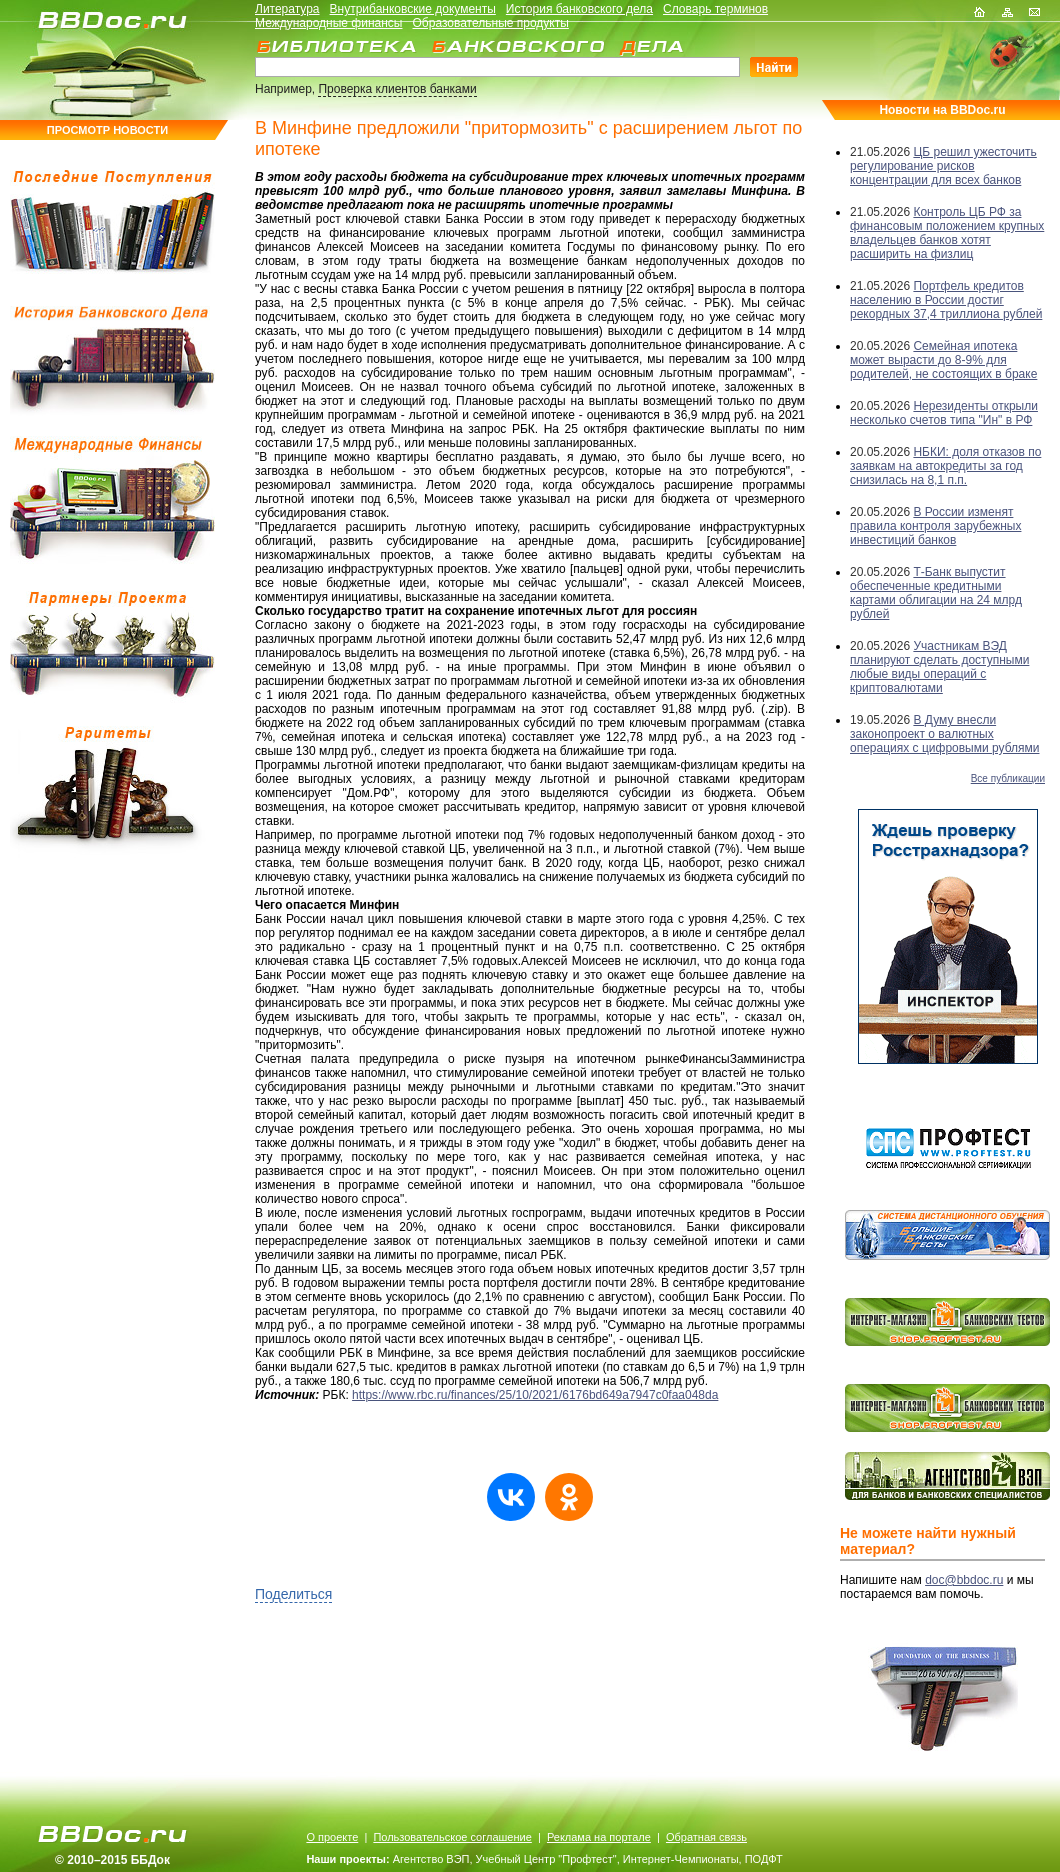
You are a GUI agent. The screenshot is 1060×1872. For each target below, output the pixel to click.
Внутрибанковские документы (413, 9)
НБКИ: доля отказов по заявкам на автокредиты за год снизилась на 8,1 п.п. (945, 466)
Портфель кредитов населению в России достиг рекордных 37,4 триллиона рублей (946, 300)
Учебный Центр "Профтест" (546, 1859)
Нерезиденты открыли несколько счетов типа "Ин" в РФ (944, 413)
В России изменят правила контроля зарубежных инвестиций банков (935, 526)
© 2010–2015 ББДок (112, 1860)
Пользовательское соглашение (452, 1837)
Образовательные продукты (491, 23)
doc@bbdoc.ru (964, 1580)
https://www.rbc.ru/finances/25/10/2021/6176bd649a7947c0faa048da (535, 1395)
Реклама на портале (599, 1837)
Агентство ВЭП (431, 1859)
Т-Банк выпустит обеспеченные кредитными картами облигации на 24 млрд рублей (936, 593)
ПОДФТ (764, 1859)
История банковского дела (579, 9)
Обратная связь (706, 1837)
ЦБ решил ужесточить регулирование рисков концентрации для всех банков (943, 166)
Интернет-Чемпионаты (681, 1859)
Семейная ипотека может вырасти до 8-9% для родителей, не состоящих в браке (943, 360)
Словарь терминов (715, 9)
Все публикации (1008, 778)
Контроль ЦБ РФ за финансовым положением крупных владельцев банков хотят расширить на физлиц (947, 233)
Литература (287, 9)
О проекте (332, 1837)
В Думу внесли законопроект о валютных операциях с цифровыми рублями (944, 734)
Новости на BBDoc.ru (942, 110)
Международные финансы (328, 23)
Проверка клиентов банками (397, 89)
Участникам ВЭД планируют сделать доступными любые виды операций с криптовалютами (939, 667)
